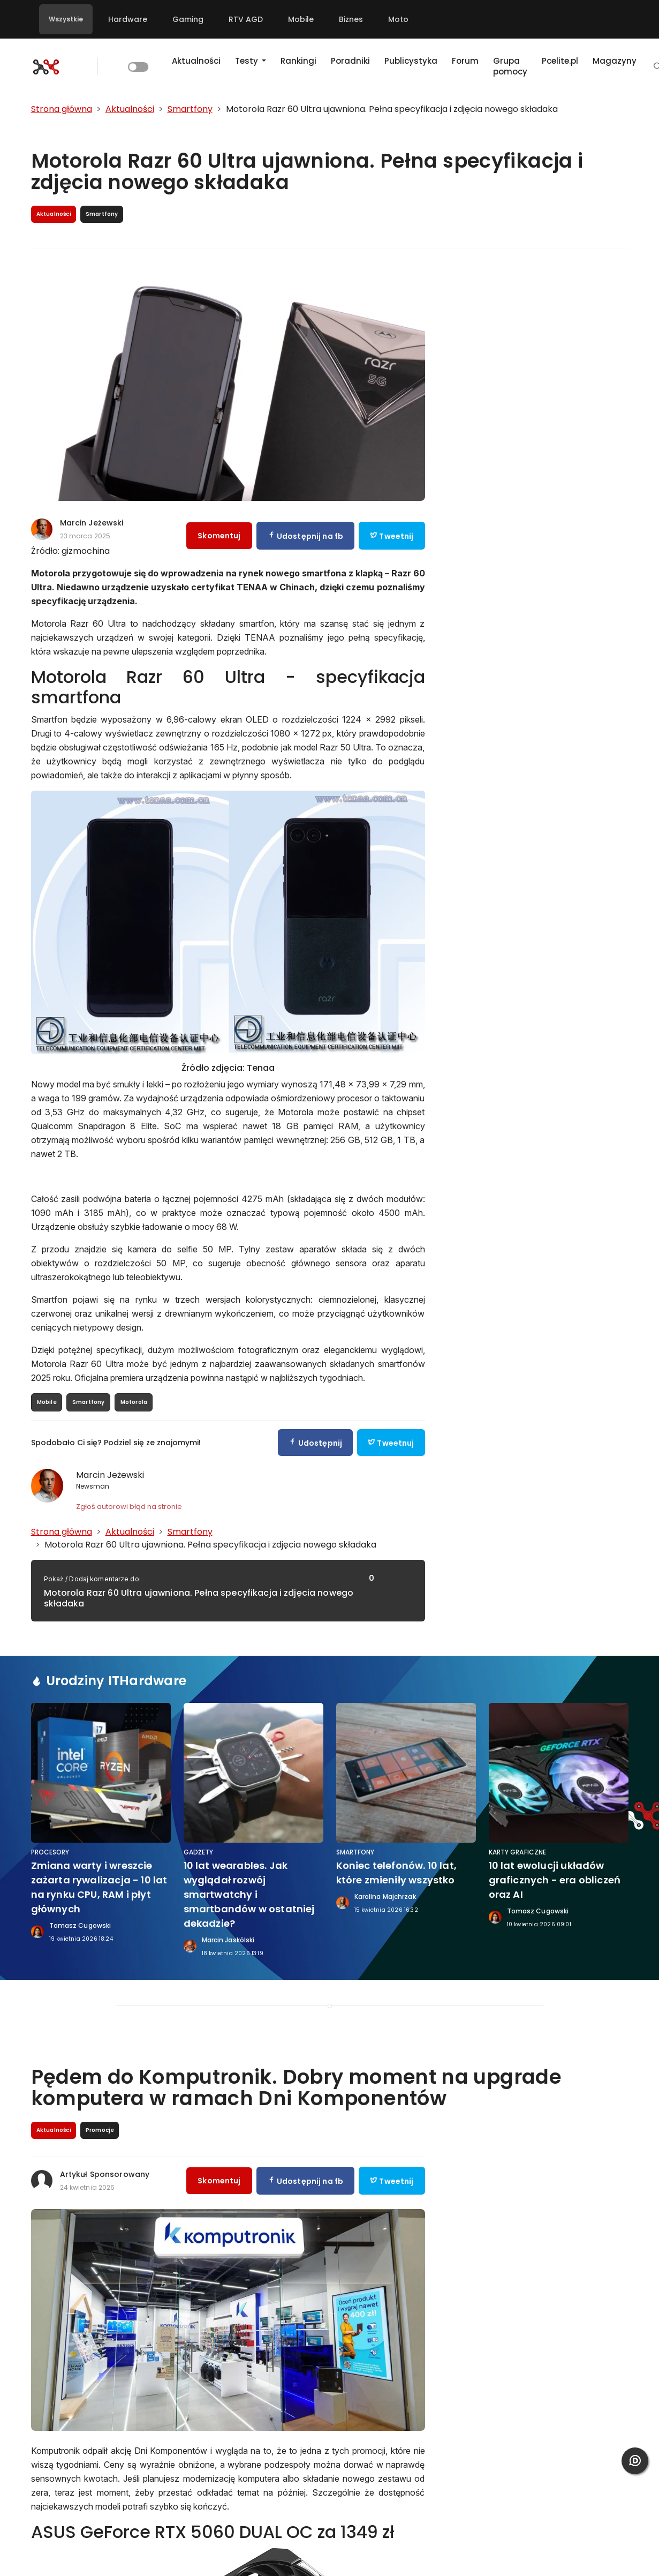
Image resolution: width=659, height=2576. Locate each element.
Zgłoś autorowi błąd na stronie (129, 1506)
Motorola (134, 1402)
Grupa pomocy (510, 66)
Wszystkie (66, 19)
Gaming (187, 19)
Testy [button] (247, 60)
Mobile (301, 19)
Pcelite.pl (560, 60)
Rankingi (298, 60)
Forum (465, 60)
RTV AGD (246, 19)
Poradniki (350, 60)
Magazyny (615, 60)
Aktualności (196, 60)
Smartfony (88, 1402)
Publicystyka (410, 60)
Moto (398, 19)
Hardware (127, 19)
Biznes (351, 19)
